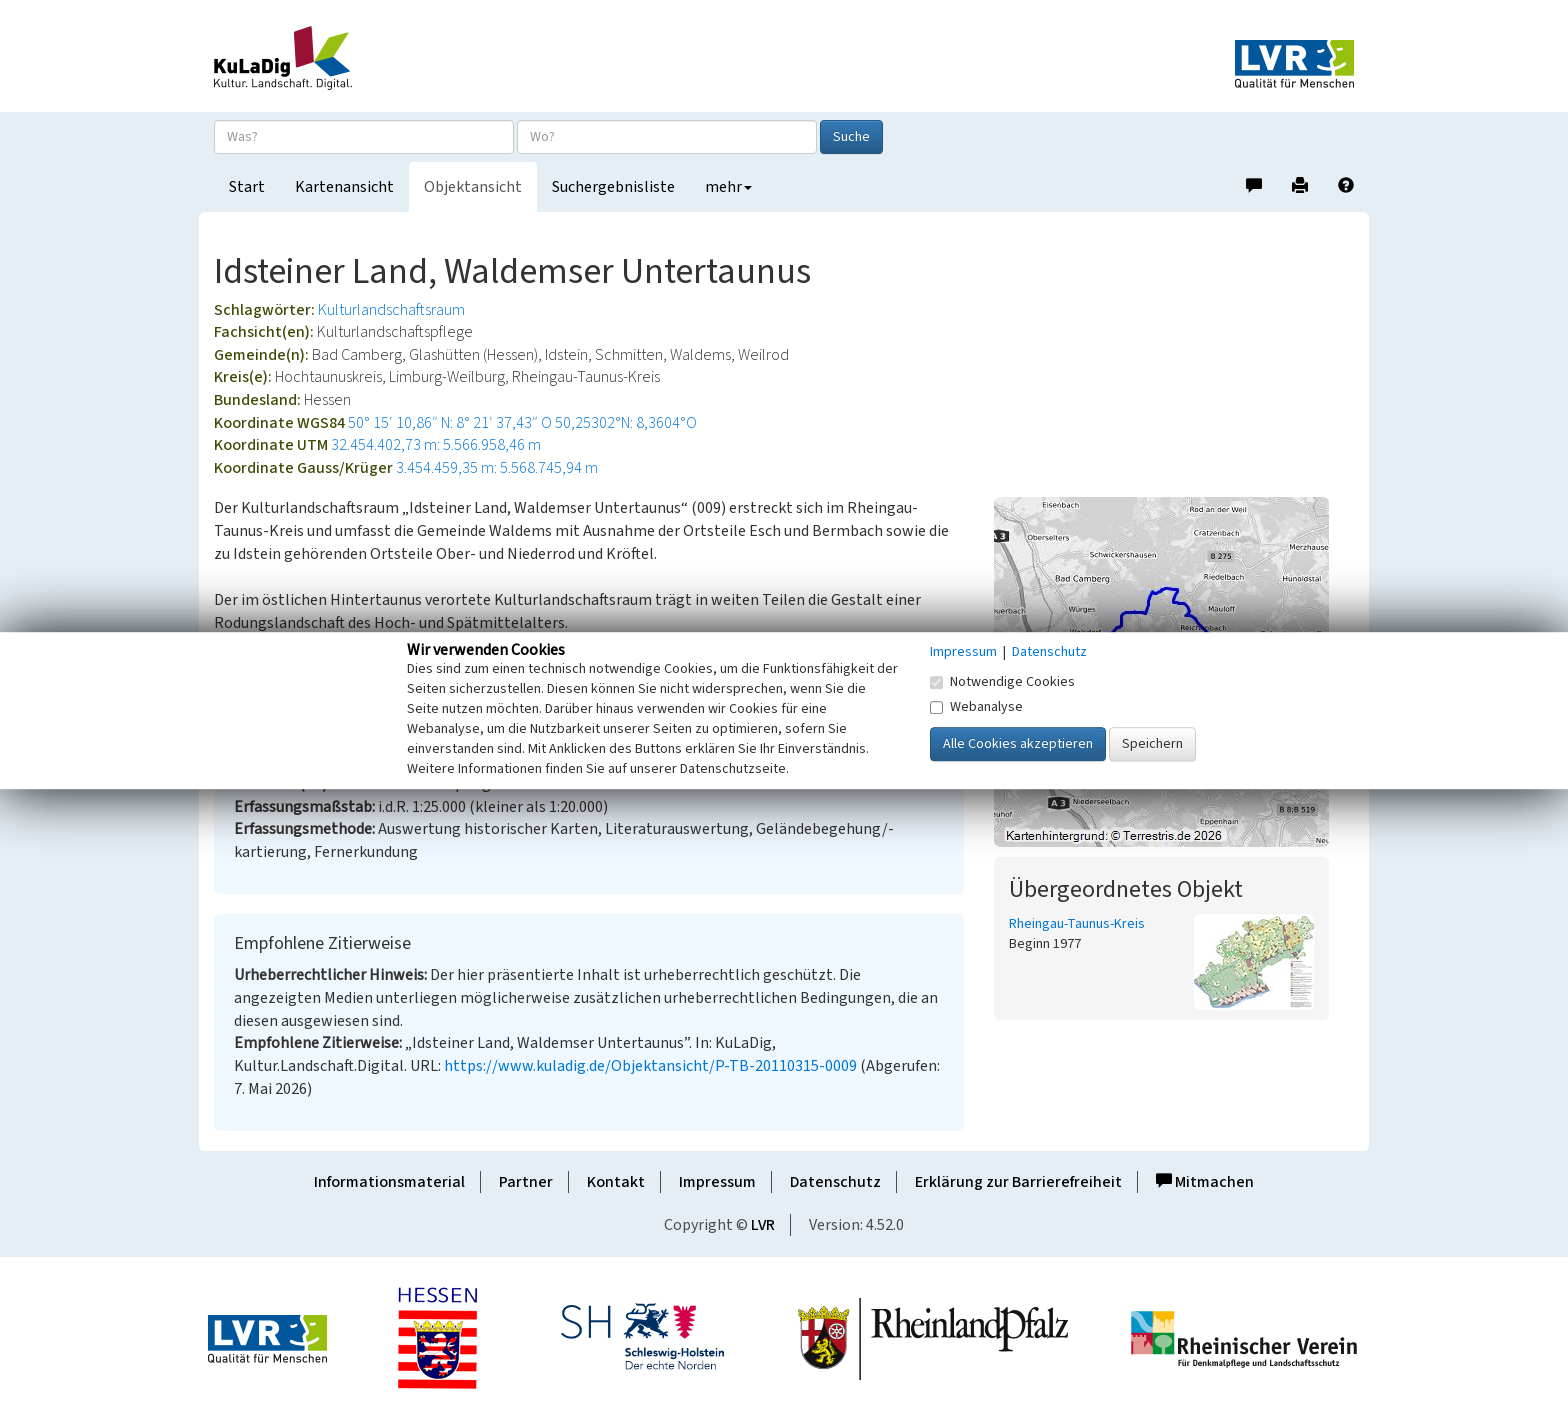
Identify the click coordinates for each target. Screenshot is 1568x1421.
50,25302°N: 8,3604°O (626, 423)
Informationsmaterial (389, 1182)
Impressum (717, 1182)
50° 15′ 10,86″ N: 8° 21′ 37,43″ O (450, 423)
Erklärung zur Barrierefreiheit (1018, 1182)
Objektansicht (473, 187)
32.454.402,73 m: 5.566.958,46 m (436, 445)
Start (247, 187)
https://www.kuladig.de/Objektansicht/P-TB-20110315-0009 (650, 1066)
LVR (763, 1225)
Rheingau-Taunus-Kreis (1077, 924)
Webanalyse (976, 707)
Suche (851, 137)
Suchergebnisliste (613, 187)
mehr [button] (728, 187)
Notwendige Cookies (1002, 682)
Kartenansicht (344, 187)
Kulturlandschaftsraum (391, 310)
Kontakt (616, 1182)
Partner (526, 1182)
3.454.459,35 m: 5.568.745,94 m (497, 468)
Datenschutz (835, 1182)
